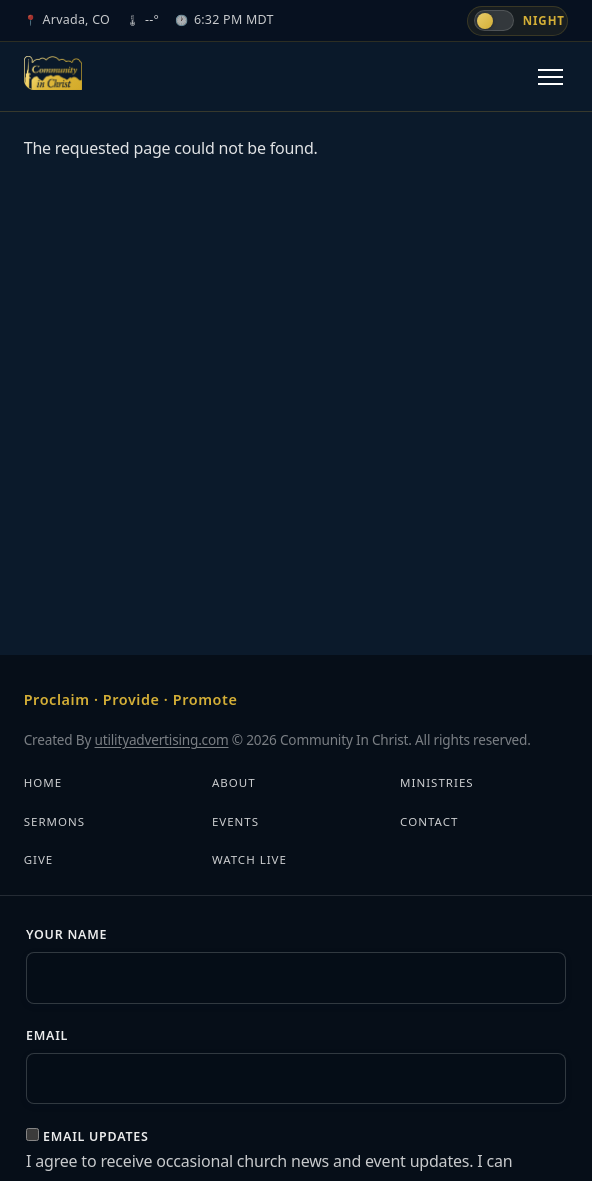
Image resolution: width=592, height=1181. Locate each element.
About (234, 782)
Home (43, 782)
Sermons (54, 821)
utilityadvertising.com (162, 739)
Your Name (66, 934)
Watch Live (249, 859)
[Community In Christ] (53, 73)
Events (235, 821)
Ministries (437, 782)
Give (39, 859)
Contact (429, 821)
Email (47, 1035)
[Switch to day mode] (517, 21)
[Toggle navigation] (550, 77)
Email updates (96, 1136)
